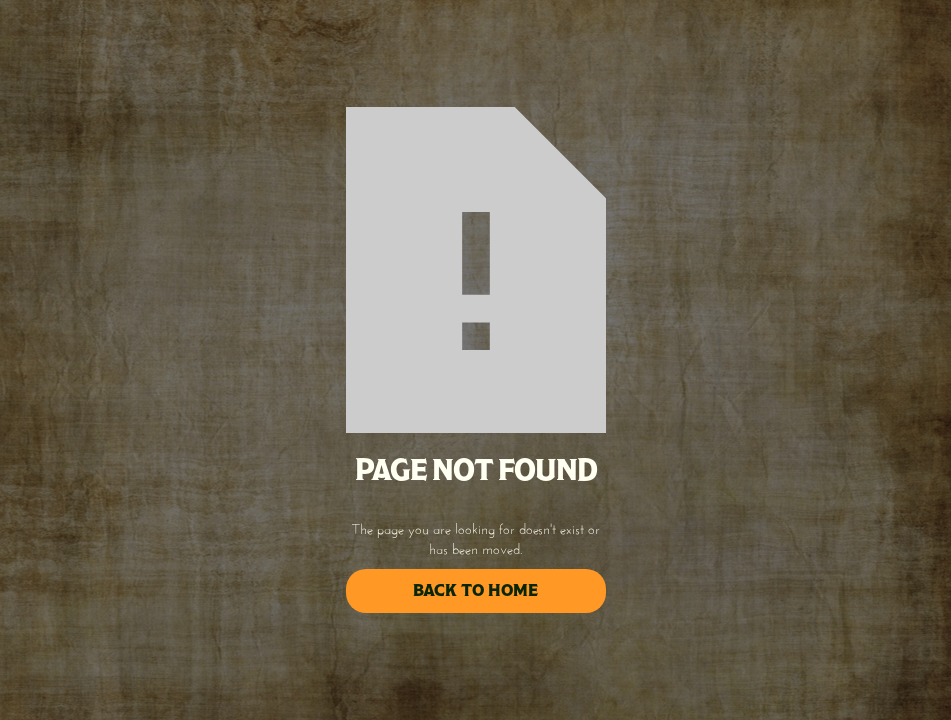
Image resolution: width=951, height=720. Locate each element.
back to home (475, 590)
